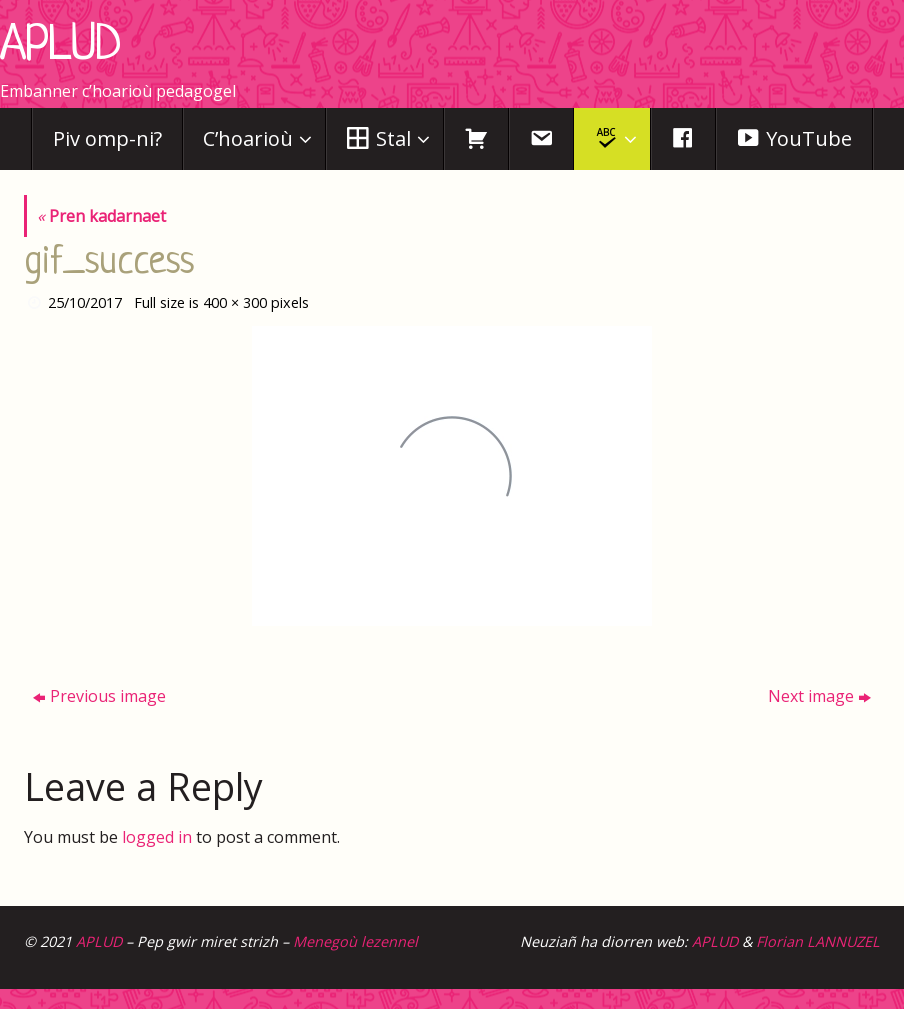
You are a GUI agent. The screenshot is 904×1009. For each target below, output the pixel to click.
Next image (819, 696)
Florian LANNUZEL (818, 941)
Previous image (99, 696)
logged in (157, 837)
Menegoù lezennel (355, 941)
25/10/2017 (85, 302)
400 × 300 (235, 302)
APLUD (60, 47)
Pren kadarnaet (101, 216)
